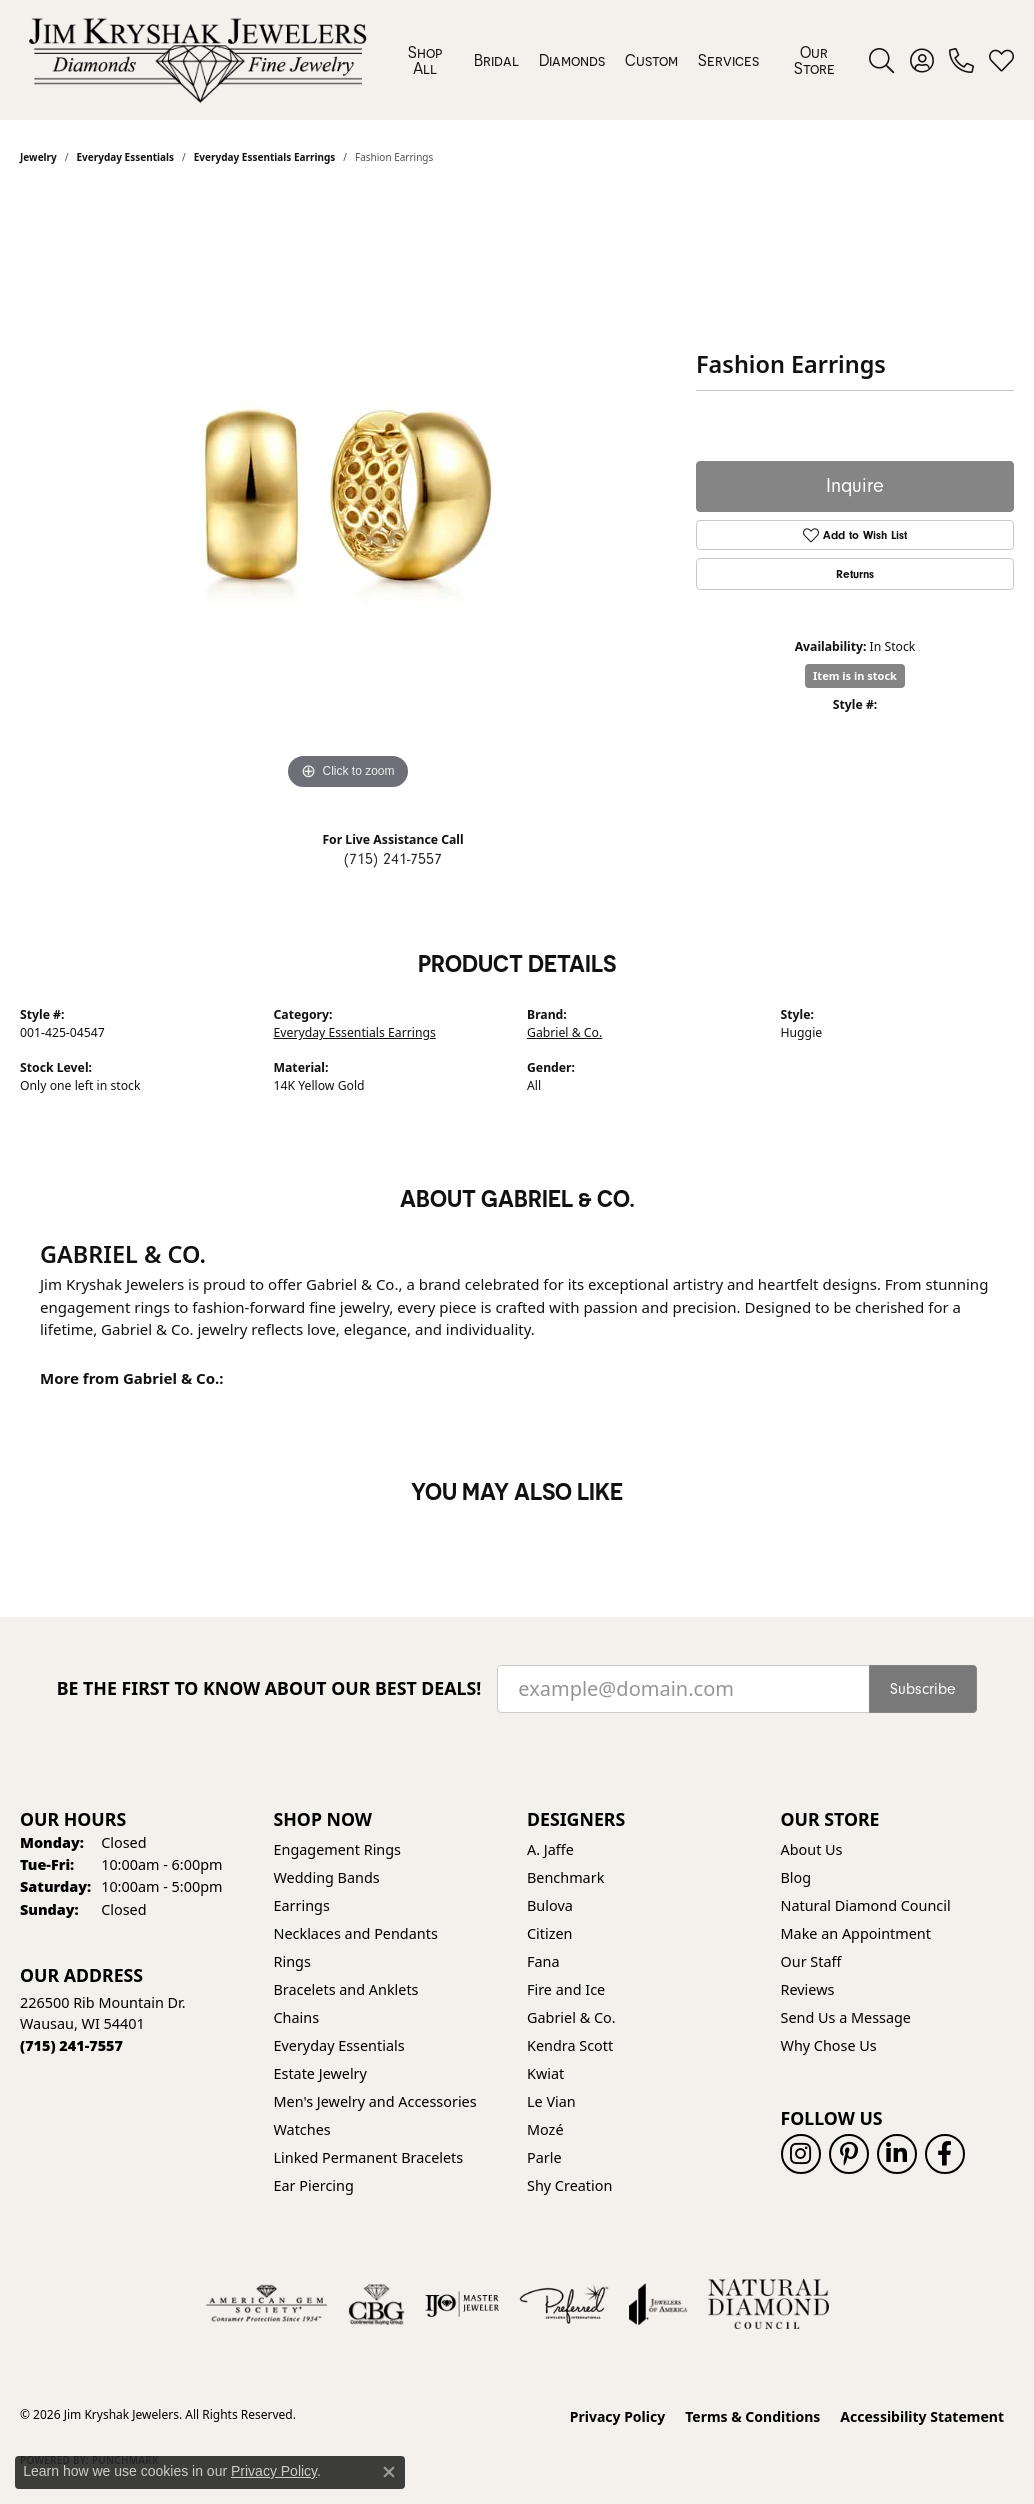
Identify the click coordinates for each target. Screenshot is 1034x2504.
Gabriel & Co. (564, 1032)
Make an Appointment (856, 1933)
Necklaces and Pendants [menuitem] (356, 1933)
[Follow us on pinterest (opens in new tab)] (849, 2154)
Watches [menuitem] (302, 2129)
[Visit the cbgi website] (376, 2304)
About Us (812, 1849)
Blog (796, 1877)
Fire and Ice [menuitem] (566, 1989)
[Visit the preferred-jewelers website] (564, 2304)
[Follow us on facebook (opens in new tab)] (945, 2154)
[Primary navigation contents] (622, 60)
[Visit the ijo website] (462, 2304)
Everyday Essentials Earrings (355, 1032)
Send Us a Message (846, 2017)
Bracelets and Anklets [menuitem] (346, 1989)
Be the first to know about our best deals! (269, 1688)
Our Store (814, 60)
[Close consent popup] (389, 2472)
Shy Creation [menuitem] (569, 2185)
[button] (881, 60)
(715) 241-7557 (393, 859)
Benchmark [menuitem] (565, 1877)
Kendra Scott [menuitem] (570, 2045)
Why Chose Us (829, 2045)
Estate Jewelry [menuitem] (320, 2073)
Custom (651, 60)
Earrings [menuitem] (302, 1905)
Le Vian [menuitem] (551, 2101)
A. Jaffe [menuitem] (550, 1849)
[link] (961, 60)
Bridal (496, 60)
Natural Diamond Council (866, 1905)
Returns (855, 574)
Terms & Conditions (752, 2416)
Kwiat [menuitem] (545, 2073)
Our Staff (811, 1961)
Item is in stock (855, 675)
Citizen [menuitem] (550, 1933)
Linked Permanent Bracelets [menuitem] (369, 2157)
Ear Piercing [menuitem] (314, 2185)
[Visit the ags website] (266, 2304)
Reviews (808, 1989)
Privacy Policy (617, 2416)
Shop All (425, 60)
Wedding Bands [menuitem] (327, 1877)
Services (728, 60)
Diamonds (572, 60)
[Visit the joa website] (658, 2304)
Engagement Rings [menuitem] (338, 1849)
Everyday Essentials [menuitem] (339, 2045)
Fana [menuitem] (543, 1961)
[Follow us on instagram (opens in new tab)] (801, 2154)
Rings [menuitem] (292, 1961)
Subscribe (923, 1689)
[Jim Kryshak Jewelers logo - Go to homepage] (197, 60)
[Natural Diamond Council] (768, 2304)
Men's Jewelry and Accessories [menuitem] (375, 2101)
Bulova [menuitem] (550, 1905)
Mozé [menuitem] (545, 2129)
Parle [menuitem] (544, 2157)
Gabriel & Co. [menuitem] (571, 2017)
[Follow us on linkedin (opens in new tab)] (897, 2154)
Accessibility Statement (922, 2416)
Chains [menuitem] (297, 2017)
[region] (348, 495)
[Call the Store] (71, 2045)
